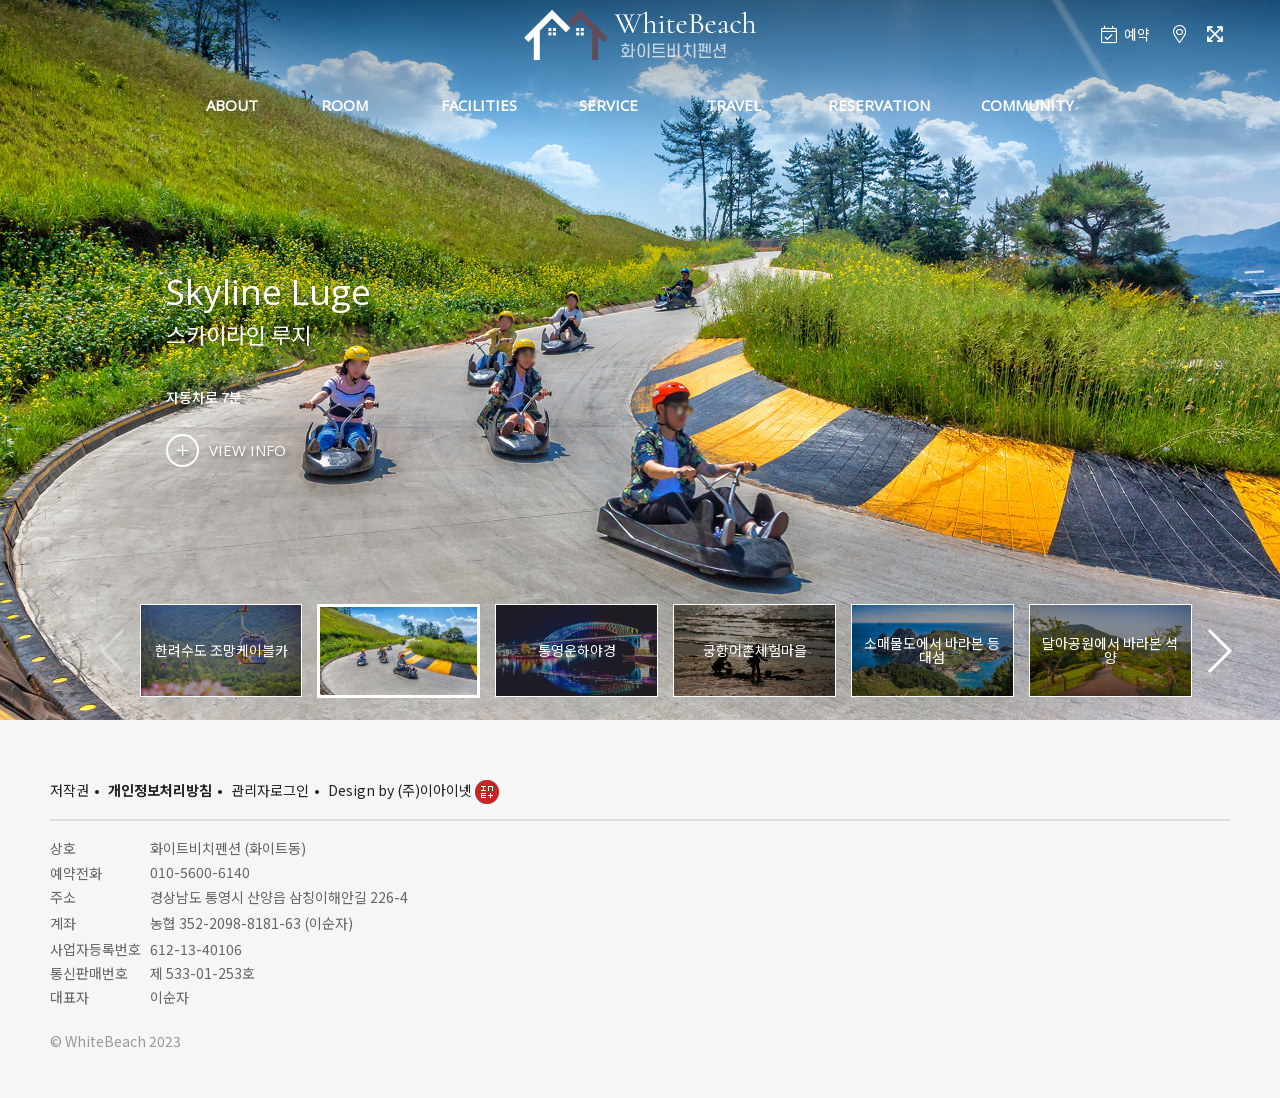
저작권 (69, 790)
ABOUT (232, 105)
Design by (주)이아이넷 (413, 790)
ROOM (344, 105)
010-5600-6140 (200, 872)
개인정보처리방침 (160, 790)
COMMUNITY (1027, 105)
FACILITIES (479, 105)
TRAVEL (733, 105)
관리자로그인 (270, 790)
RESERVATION (879, 105)
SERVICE (608, 105)
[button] (1218, 651)
